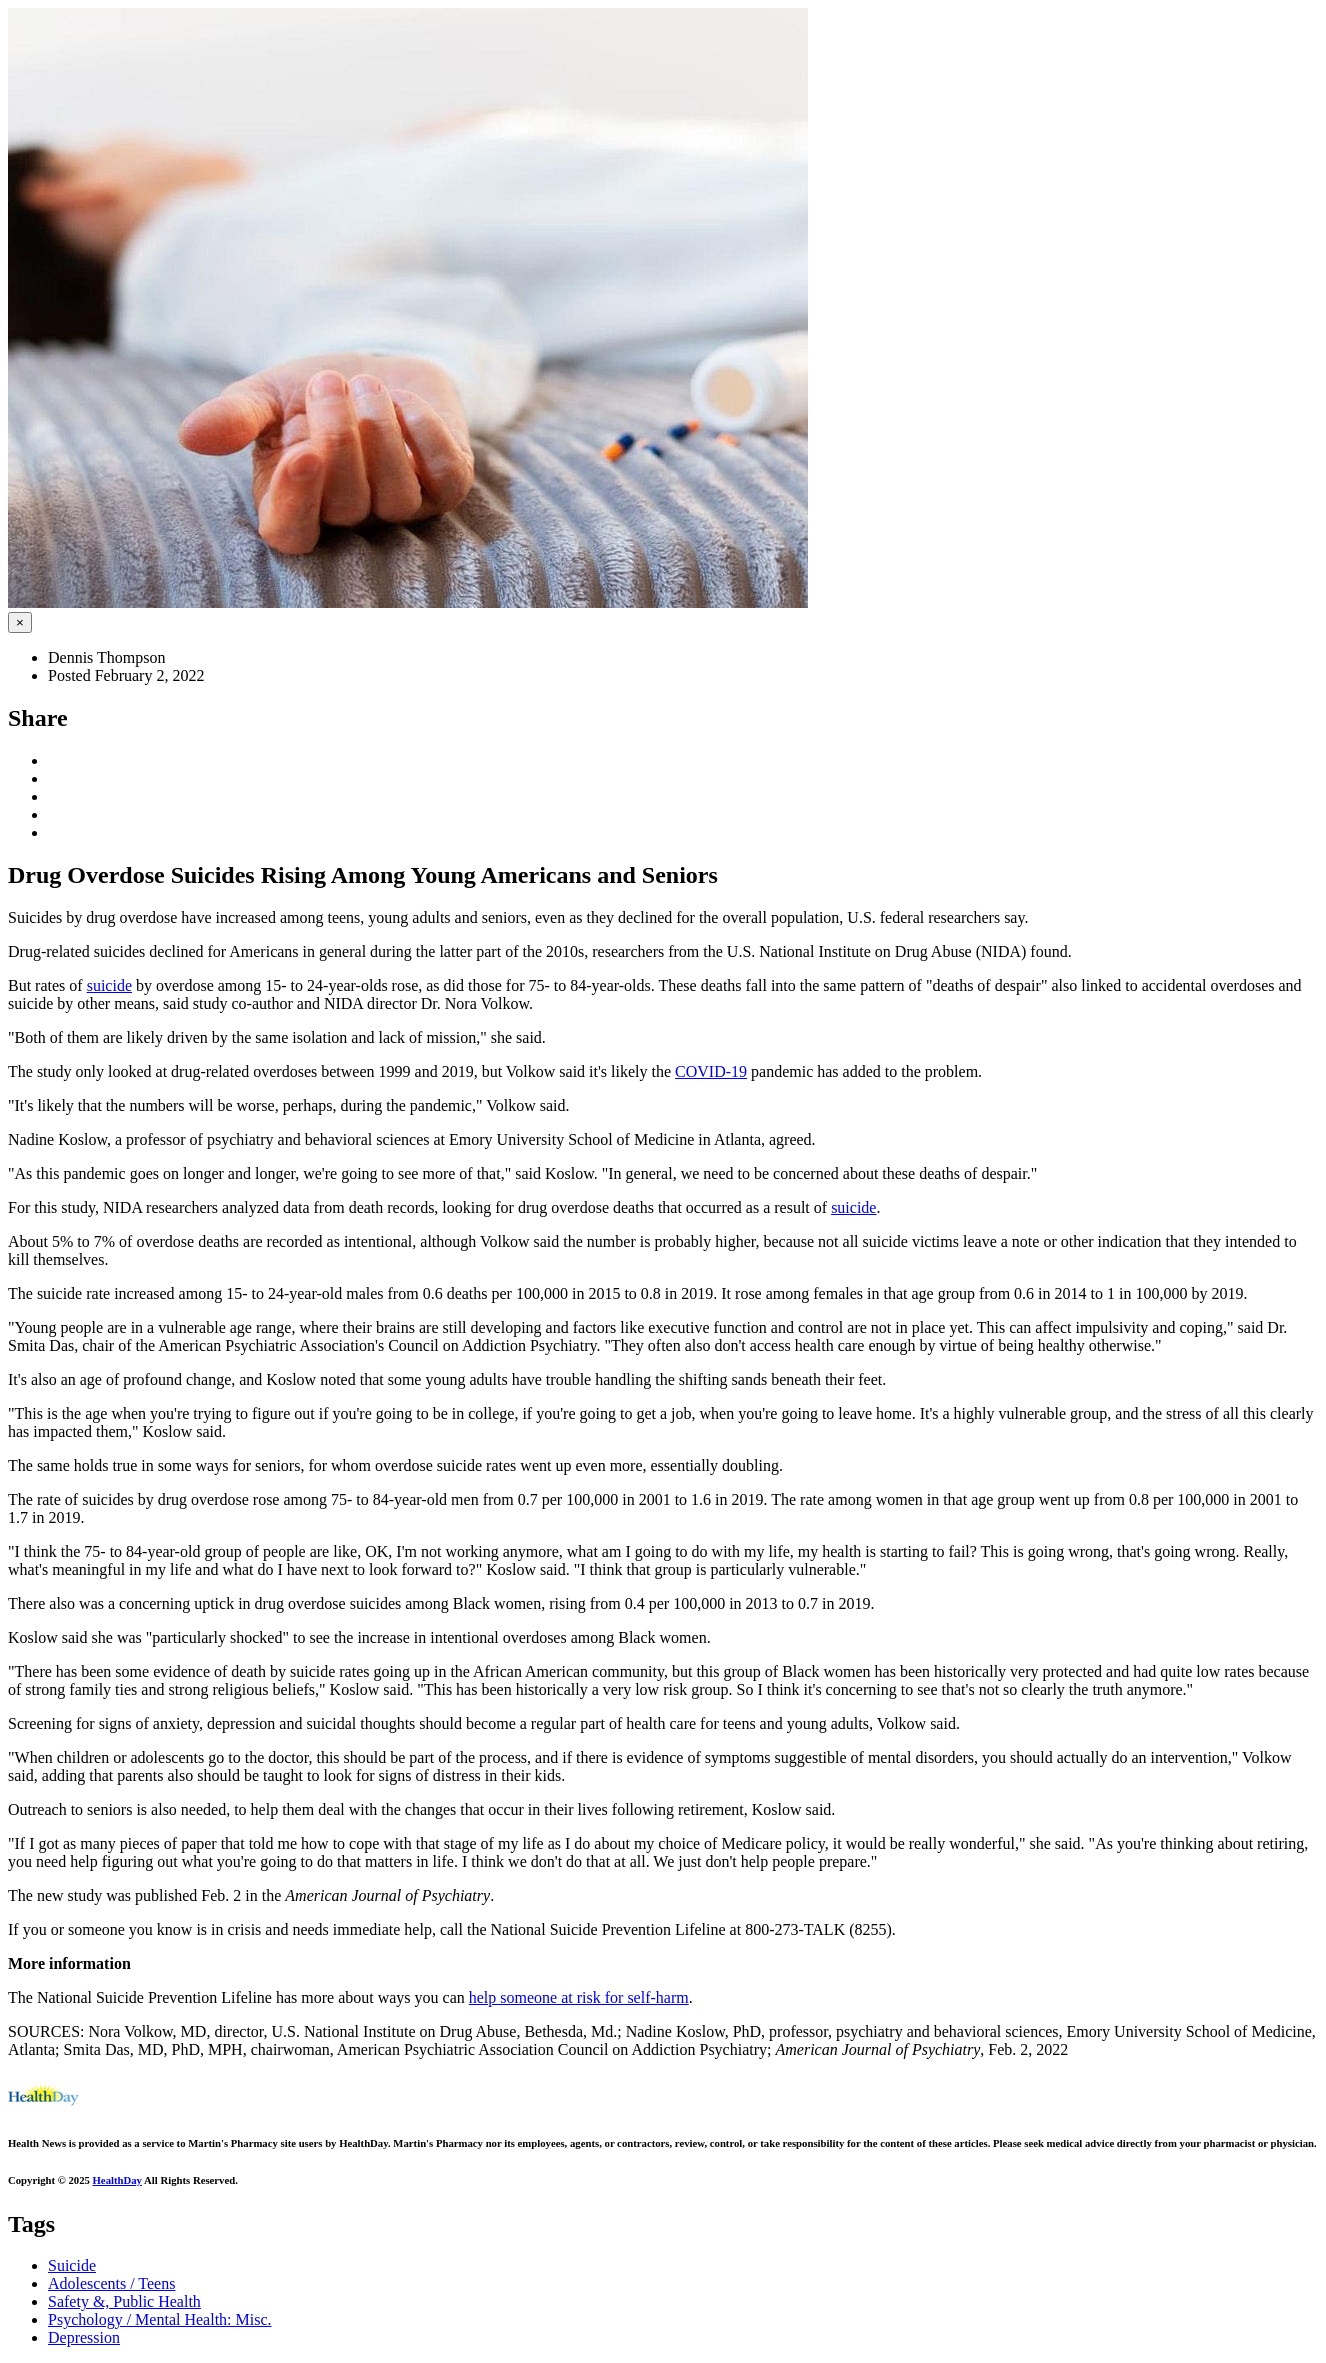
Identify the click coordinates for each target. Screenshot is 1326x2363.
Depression (84, 2337)
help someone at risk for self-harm (579, 1997)
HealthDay (117, 2180)
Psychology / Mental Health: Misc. (160, 2319)
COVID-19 (711, 1071)
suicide (109, 985)
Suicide (72, 2265)
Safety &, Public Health (124, 2301)
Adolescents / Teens (111, 2283)
